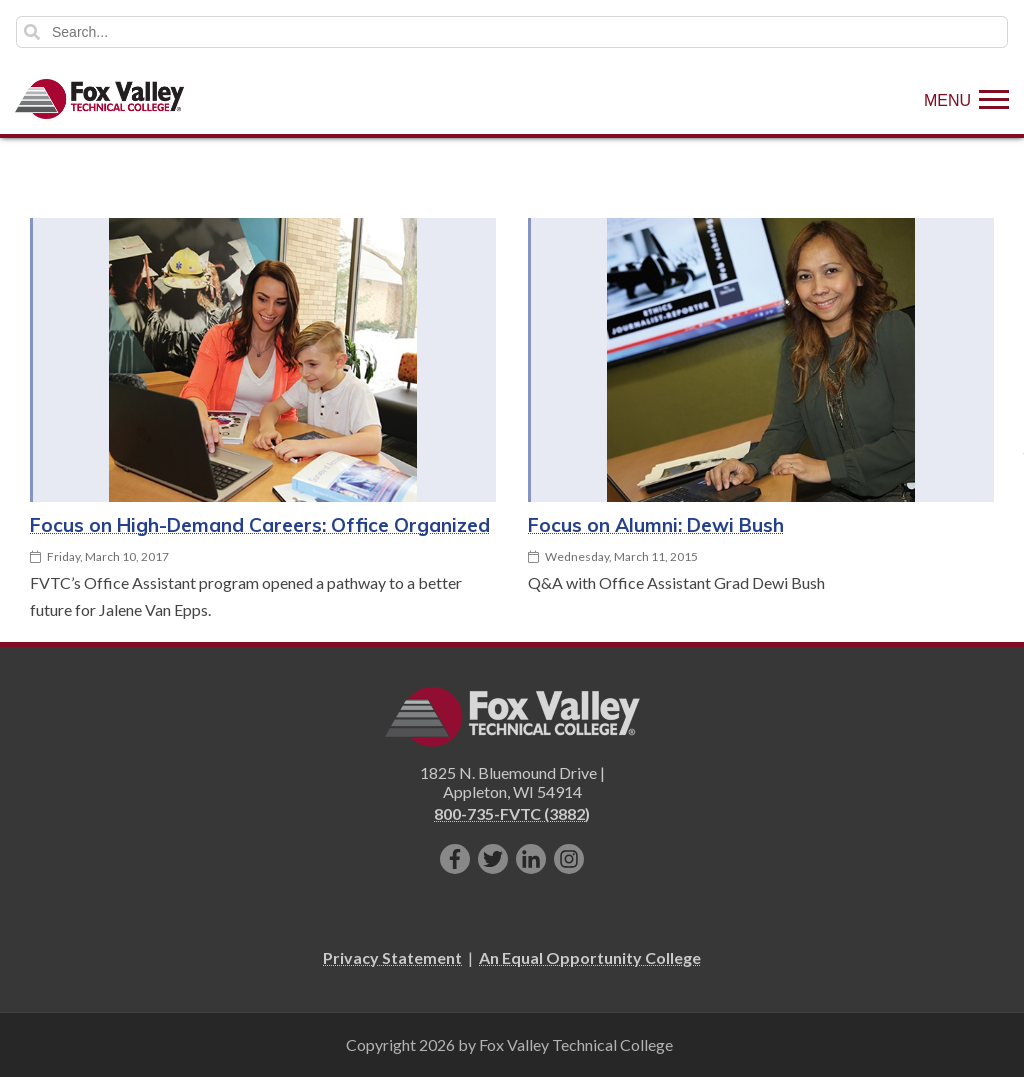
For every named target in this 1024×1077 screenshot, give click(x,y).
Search (32, 32)
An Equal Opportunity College (590, 957)
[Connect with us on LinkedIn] (531, 859)
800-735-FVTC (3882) (512, 813)
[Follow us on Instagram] (569, 859)
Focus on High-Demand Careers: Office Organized (260, 525)
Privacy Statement (392, 957)
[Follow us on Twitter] (493, 859)
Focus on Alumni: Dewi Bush (656, 525)
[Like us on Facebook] (455, 859)
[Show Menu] (966, 99)
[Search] (512, 32)
